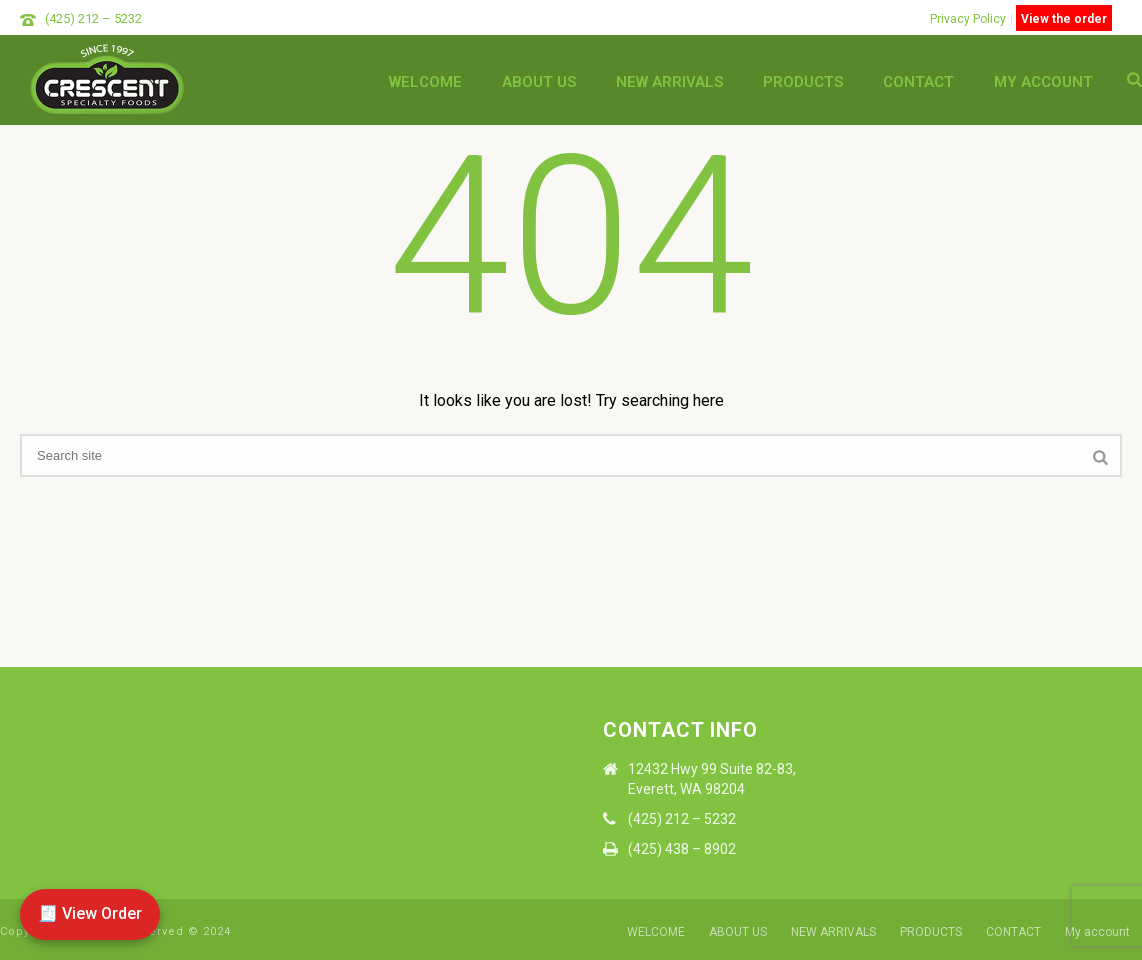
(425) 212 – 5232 (93, 18)
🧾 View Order (90, 913)
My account (1043, 82)
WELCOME (425, 82)
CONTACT (918, 82)
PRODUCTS (803, 82)
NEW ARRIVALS (669, 82)
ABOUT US (539, 82)
